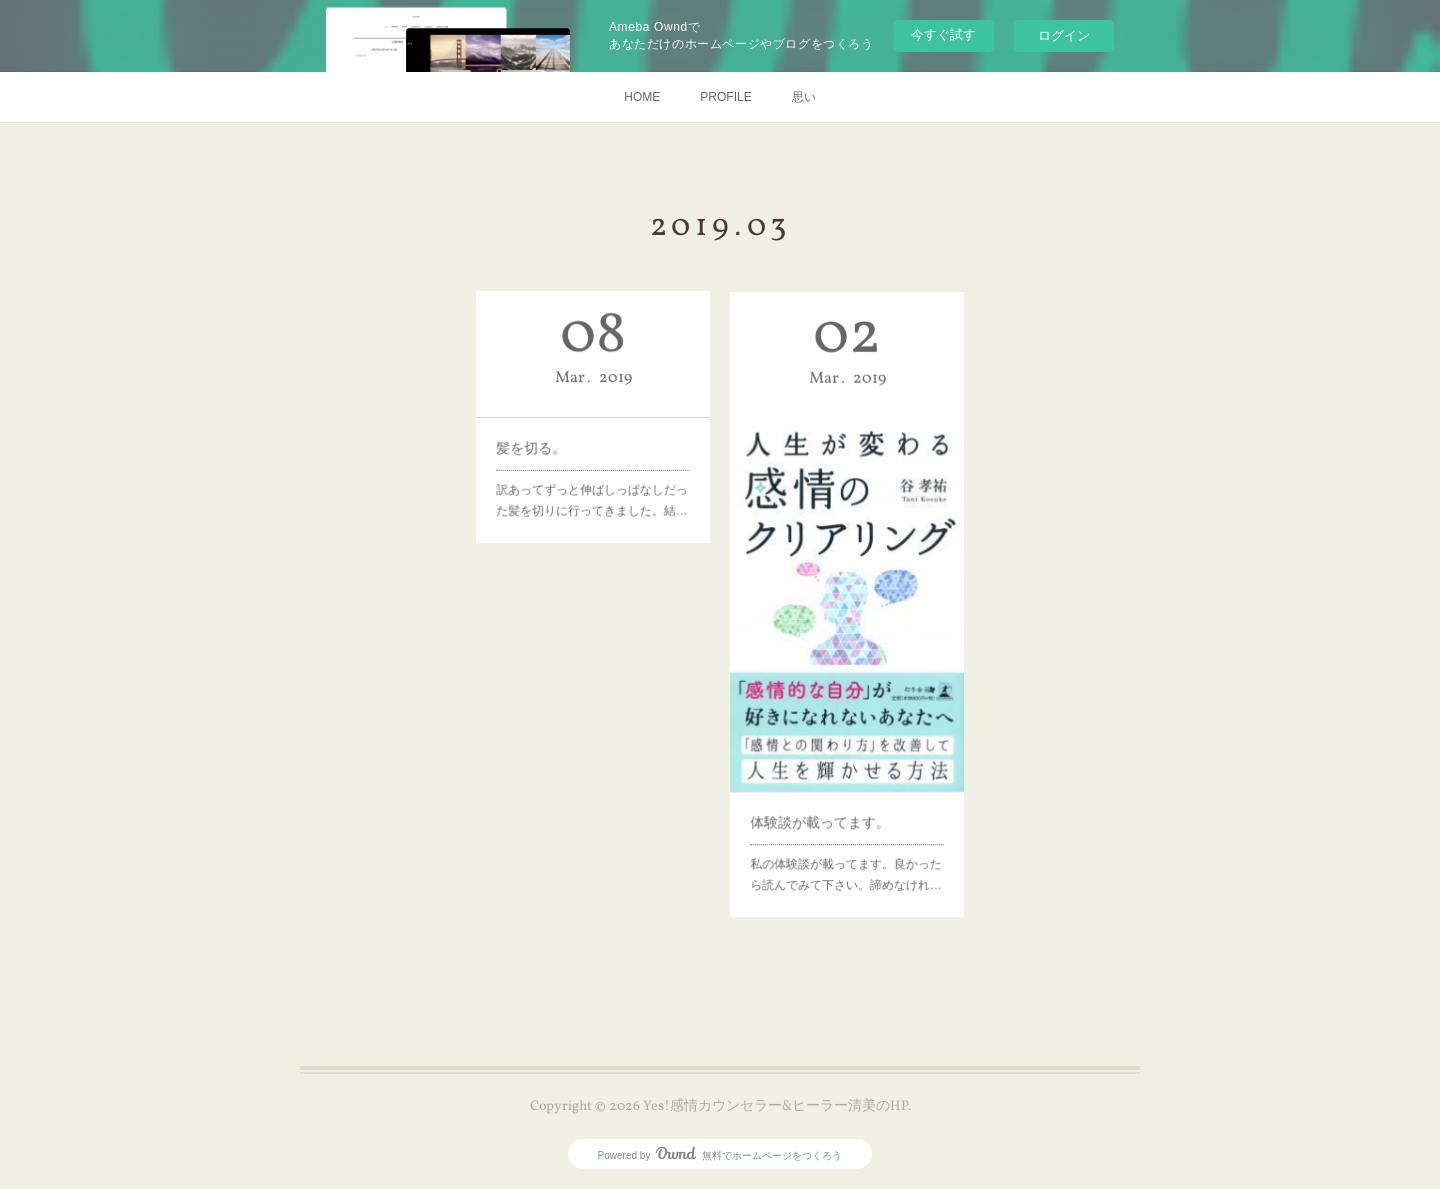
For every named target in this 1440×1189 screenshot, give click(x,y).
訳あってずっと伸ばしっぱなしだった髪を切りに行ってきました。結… (592, 484)
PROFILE (725, 97)
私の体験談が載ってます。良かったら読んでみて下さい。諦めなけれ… (846, 823)
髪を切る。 (543, 441)
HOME (642, 97)
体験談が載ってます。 (825, 780)
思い (804, 97)
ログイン (1064, 35)
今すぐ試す (943, 34)
